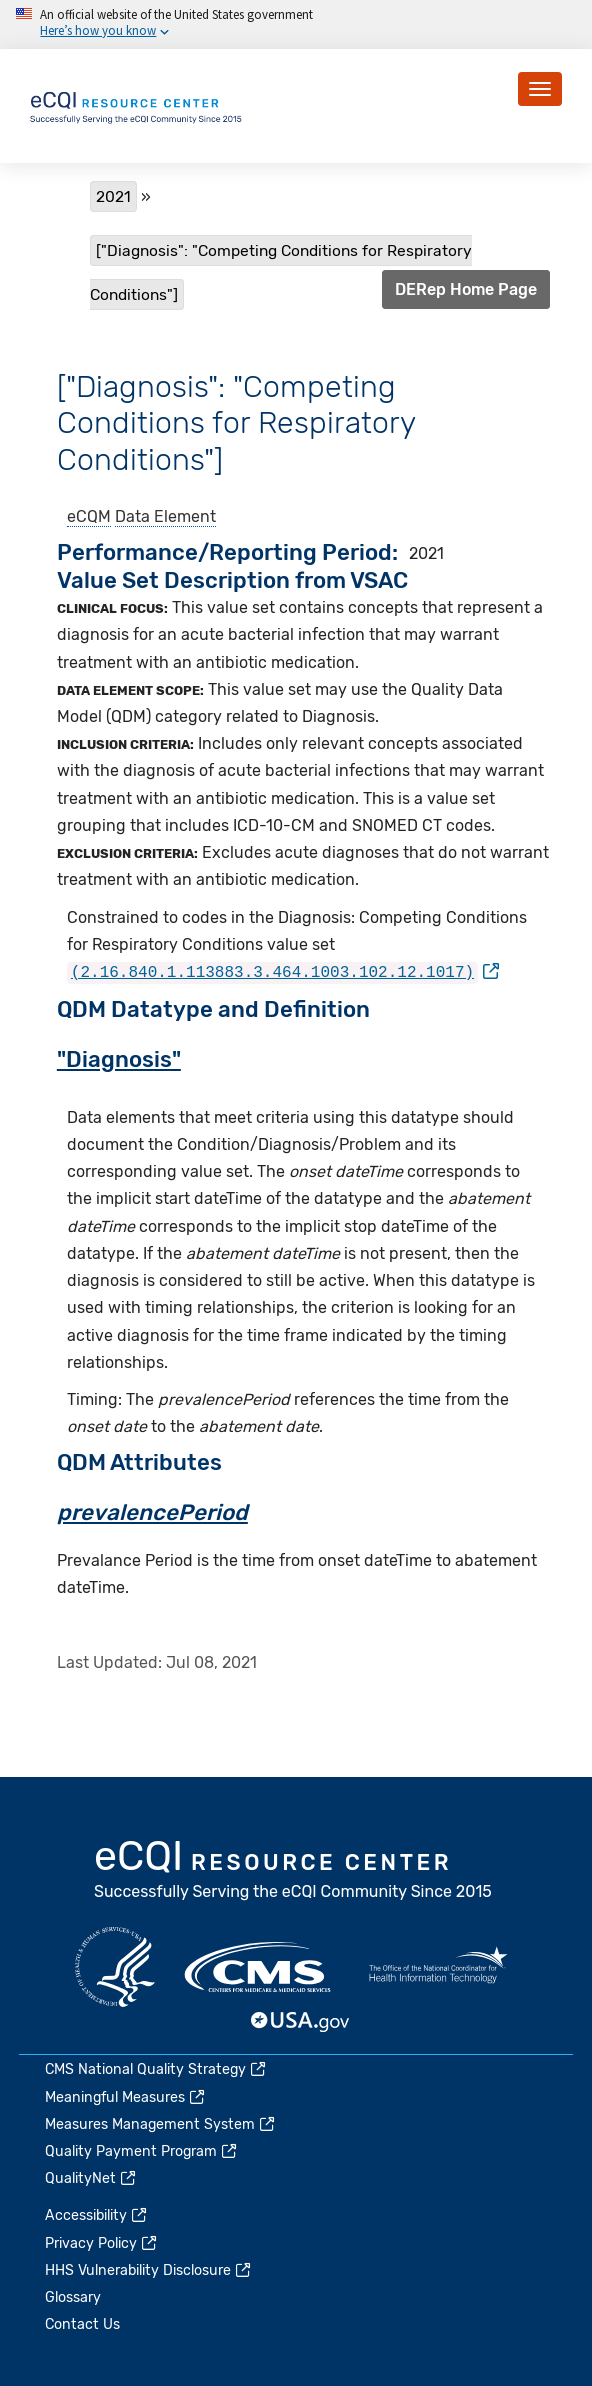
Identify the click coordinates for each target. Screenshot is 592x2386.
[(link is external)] (283, 971)
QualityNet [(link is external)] (91, 2178)
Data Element (165, 516)
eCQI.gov (294, 1872)
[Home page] (137, 104)
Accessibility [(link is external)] (97, 2215)
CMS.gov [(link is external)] (259, 1967)
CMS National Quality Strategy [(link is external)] (156, 2069)
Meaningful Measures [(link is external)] (126, 2096)
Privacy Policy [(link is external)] (102, 2242)
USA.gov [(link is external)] (301, 2021)
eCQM (89, 516)
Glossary (73, 2297)
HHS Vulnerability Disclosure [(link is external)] (149, 2269)
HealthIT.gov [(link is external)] (438, 1967)
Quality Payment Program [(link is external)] (142, 2150)
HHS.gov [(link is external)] (115, 1967)
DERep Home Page (466, 289)
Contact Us (82, 2324)
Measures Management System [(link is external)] (161, 2123)
